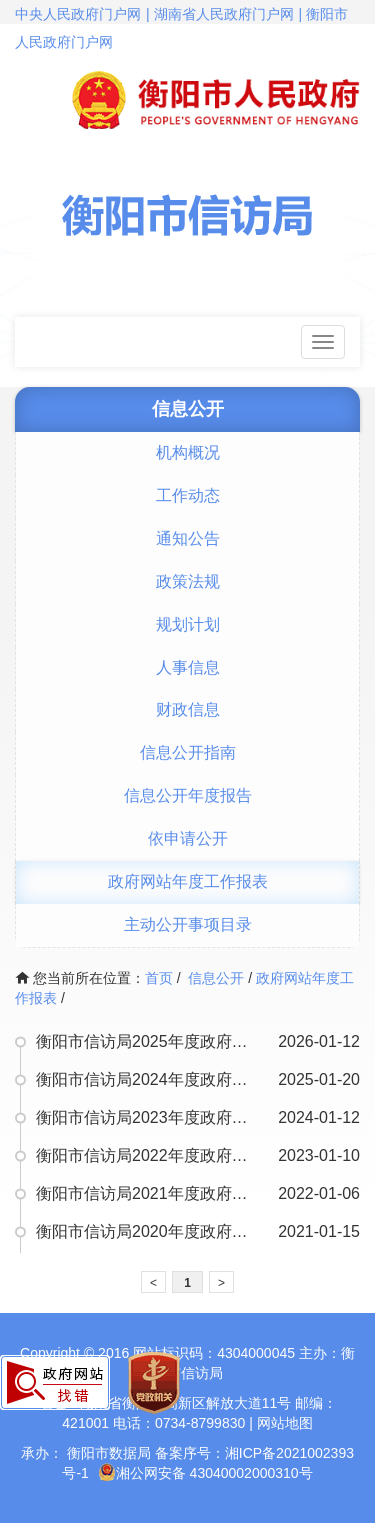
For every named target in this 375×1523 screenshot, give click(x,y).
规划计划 (188, 624)
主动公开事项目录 (188, 924)
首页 (159, 978)
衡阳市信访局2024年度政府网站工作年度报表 (149, 1079)
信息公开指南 (188, 752)
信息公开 (216, 978)
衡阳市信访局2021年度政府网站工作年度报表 (149, 1193)
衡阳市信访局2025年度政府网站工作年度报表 (149, 1041)
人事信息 (188, 667)
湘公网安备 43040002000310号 (205, 1473)
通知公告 (188, 538)
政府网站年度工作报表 (188, 881)
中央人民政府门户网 (78, 14)
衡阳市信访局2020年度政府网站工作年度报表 (149, 1231)
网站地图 (285, 1423)
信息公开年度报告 (188, 795)
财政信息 (188, 709)
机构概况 (188, 452)
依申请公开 (188, 838)
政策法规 (188, 581)
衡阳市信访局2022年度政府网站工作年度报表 (149, 1155)
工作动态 (188, 495)
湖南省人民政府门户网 (224, 14)
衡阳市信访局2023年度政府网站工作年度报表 (149, 1117)
